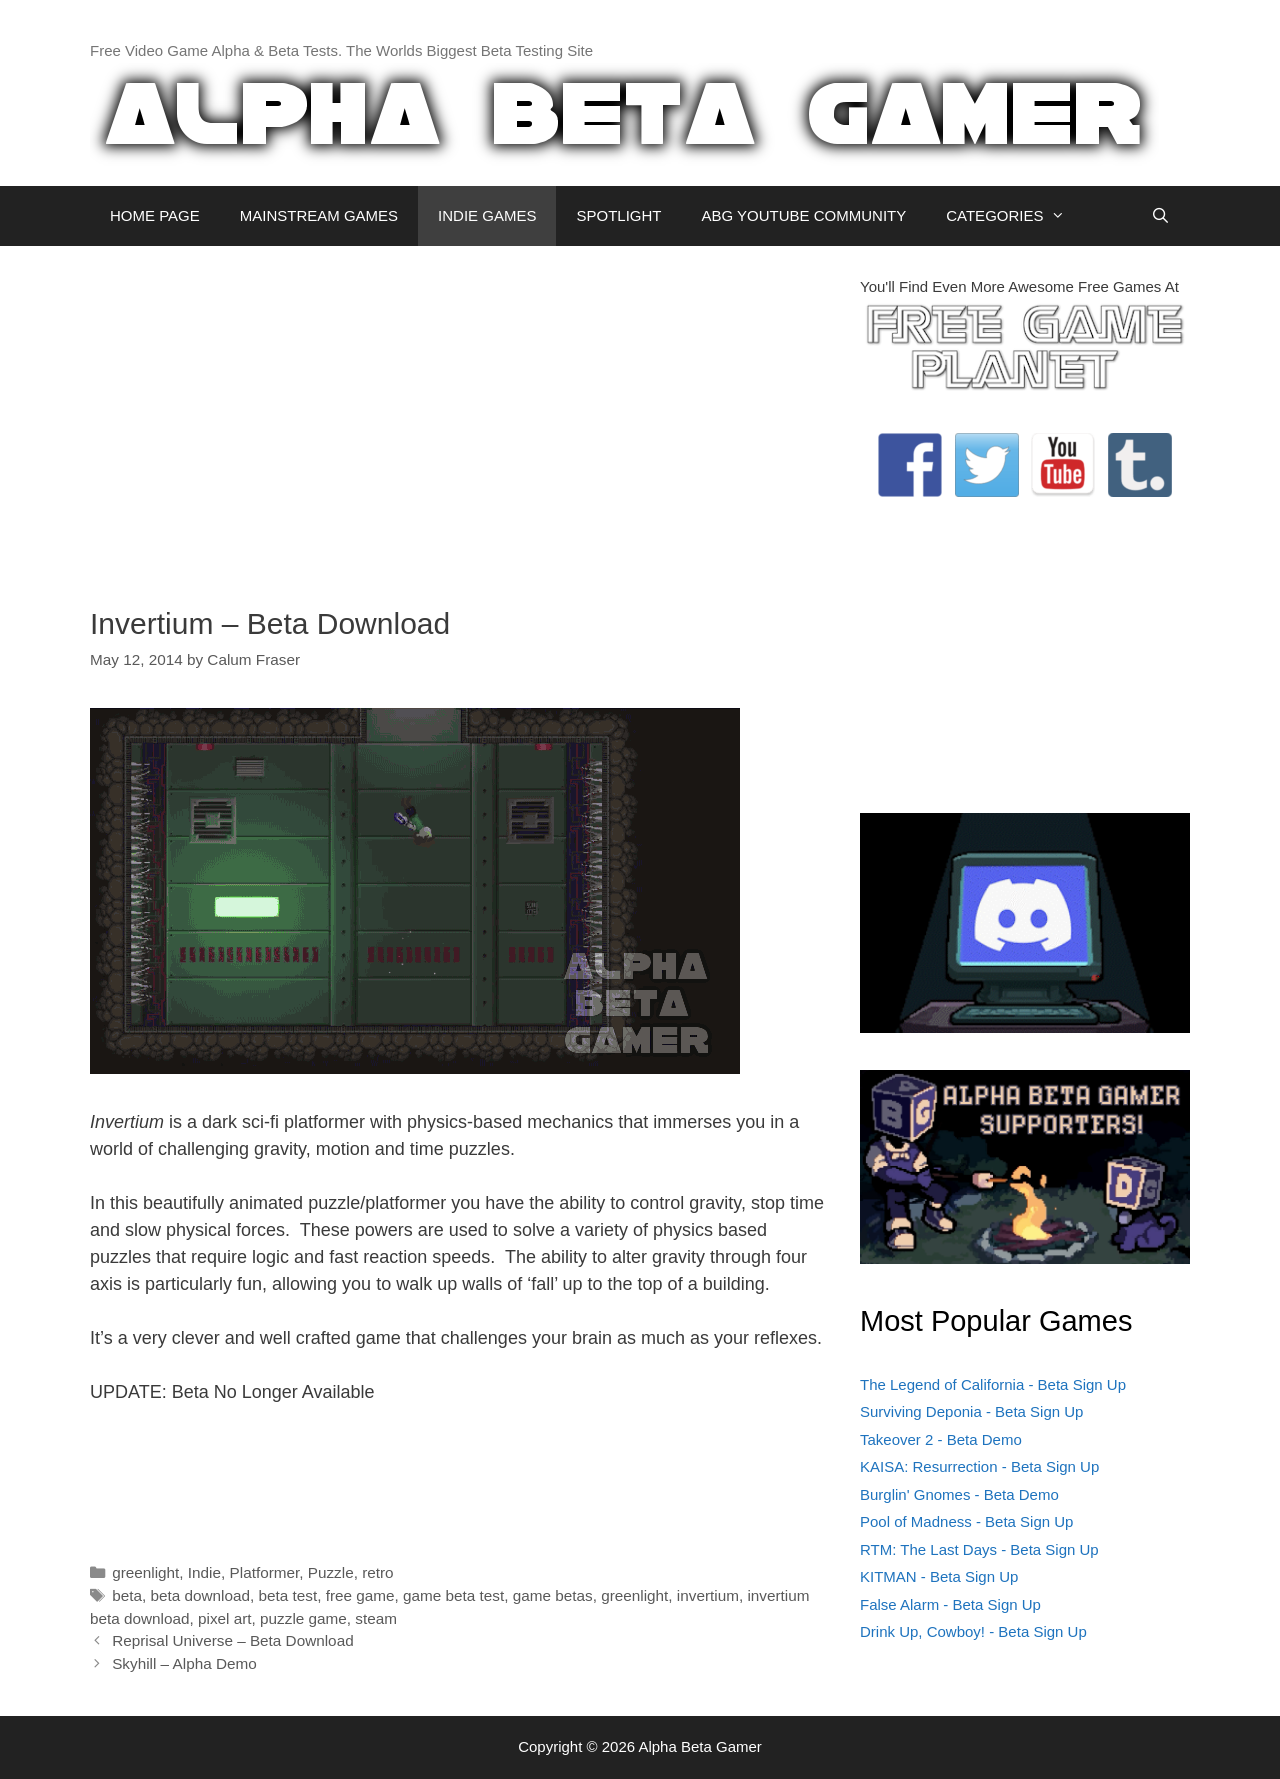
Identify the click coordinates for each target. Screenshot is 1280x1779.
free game (360, 1595)
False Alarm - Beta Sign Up (950, 1604)
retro (377, 1572)
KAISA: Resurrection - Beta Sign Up (979, 1466)
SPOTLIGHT (618, 215)
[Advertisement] (460, 416)
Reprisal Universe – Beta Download (232, 1640)
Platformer (265, 1572)
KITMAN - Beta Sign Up (939, 1576)
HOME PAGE (155, 215)
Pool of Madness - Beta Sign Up (966, 1521)
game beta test (453, 1595)
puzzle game (303, 1618)
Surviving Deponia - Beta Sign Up (971, 1411)
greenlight (145, 1572)
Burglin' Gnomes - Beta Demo (959, 1494)
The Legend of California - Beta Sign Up (993, 1384)
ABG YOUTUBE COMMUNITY (803, 215)
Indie (204, 1572)
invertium (708, 1595)
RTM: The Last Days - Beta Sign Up (979, 1549)
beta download (200, 1595)
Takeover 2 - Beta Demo (941, 1439)
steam (376, 1618)
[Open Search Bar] (1160, 216)
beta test (287, 1595)
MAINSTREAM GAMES (319, 215)
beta (127, 1595)
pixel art (225, 1618)
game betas (553, 1595)
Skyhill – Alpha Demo (184, 1663)
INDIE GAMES (487, 215)
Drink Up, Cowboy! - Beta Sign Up (973, 1631)
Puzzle (331, 1572)
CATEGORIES (1015, 216)
